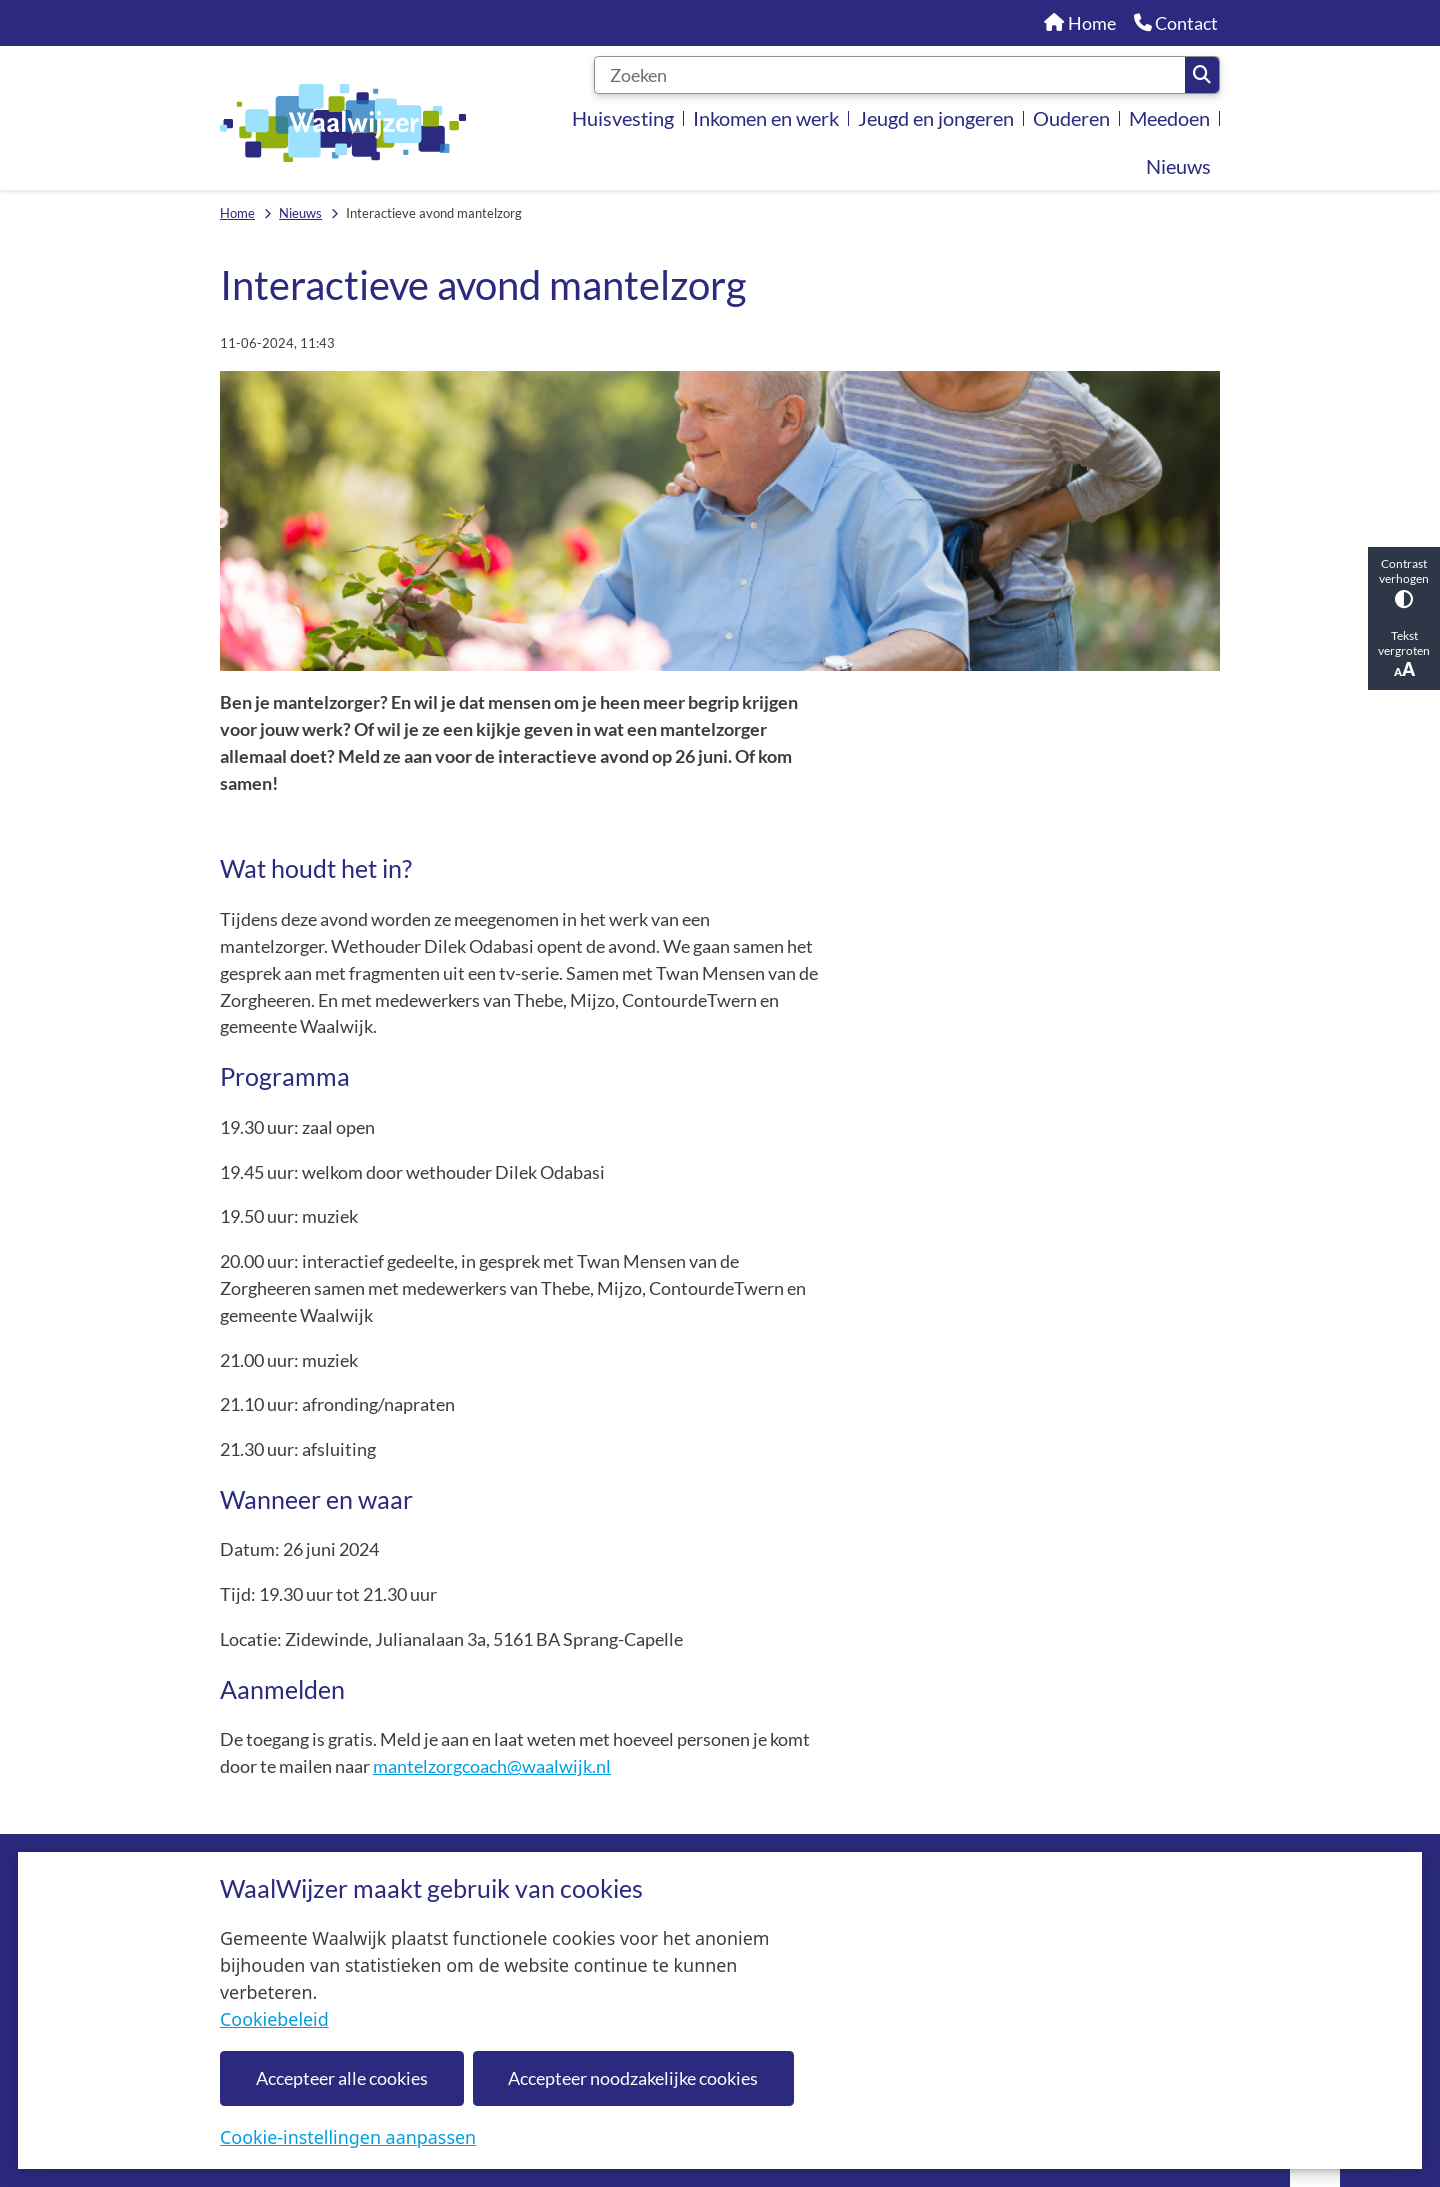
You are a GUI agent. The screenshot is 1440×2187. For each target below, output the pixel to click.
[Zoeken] (890, 75)
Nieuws (300, 213)
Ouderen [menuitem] (1071, 118)
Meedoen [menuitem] (1169, 118)
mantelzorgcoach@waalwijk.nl (492, 1766)
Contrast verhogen (1404, 582)
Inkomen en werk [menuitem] (766, 118)
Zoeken (1202, 75)
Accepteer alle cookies (342, 2078)
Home (237, 213)
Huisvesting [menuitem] (623, 118)
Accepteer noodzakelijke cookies (633, 2078)
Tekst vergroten (1404, 654)
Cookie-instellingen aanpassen (348, 2137)
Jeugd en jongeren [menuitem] (936, 118)
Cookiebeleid (274, 2019)
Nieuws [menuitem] (1178, 166)
